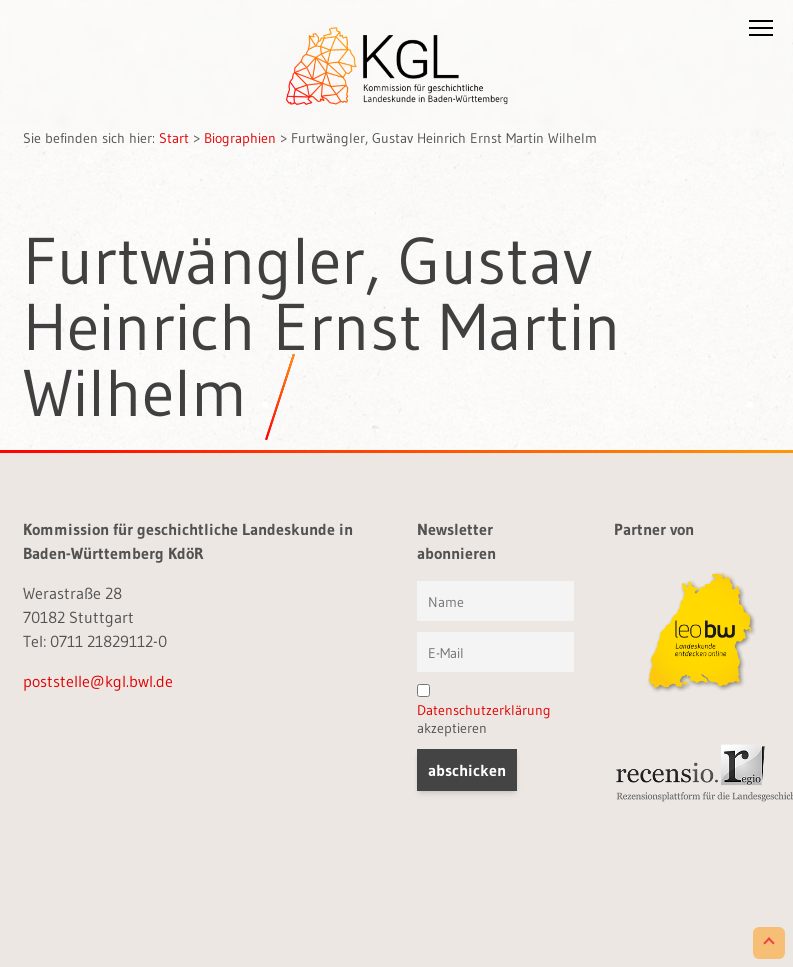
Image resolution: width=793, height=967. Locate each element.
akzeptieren (484, 710)
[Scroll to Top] (769, 943)
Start (174, 138)
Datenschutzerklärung (484, 710)
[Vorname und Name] (495, 601)
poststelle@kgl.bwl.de (98, 681)
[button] (761, 32)
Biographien (240, 138)
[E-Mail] (495, 652)
